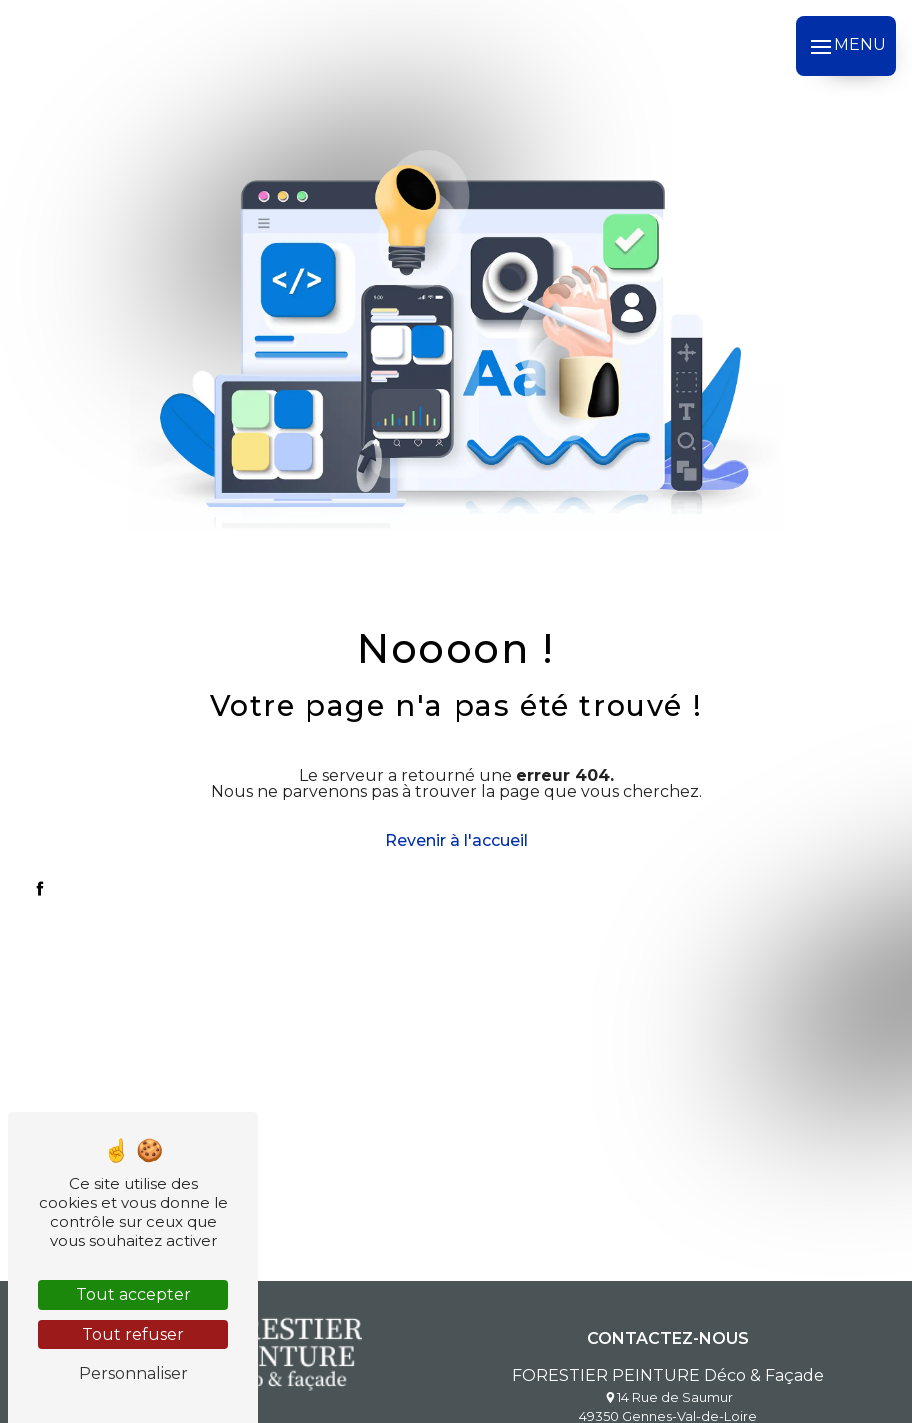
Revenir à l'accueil (456, 840)
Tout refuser (133, 1334)
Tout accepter (133, 1294)
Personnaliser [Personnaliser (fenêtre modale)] (133, 1373)
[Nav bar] (846, 46)
